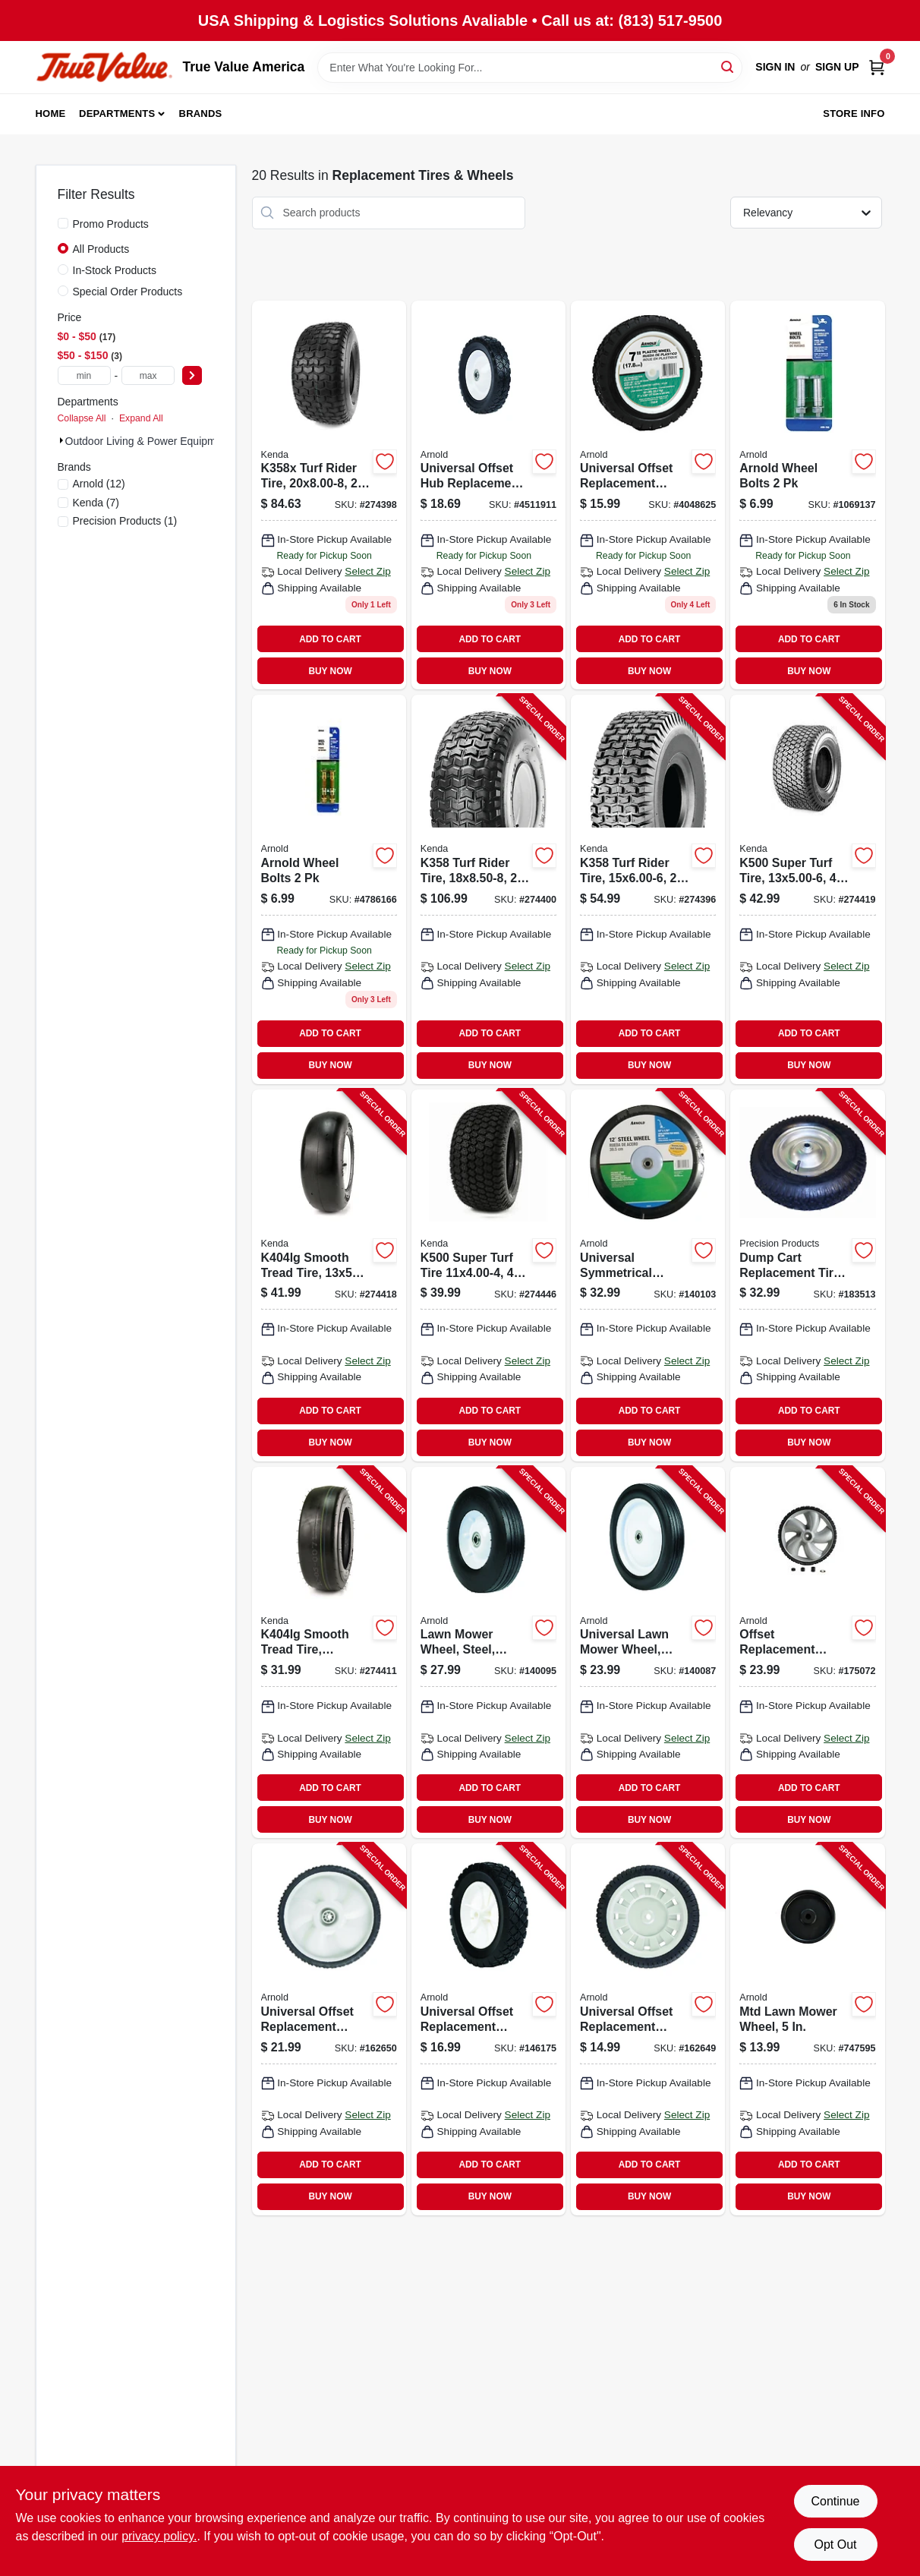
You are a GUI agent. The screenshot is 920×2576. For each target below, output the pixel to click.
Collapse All (82, 418)
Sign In (775, 67)
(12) (99, 484)
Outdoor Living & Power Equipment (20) (159, 441)
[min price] (84, 375)
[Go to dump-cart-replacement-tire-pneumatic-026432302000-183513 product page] (807, 1275)
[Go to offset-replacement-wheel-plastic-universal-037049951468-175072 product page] (807, 1653)
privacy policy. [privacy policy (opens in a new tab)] (159, 2536)
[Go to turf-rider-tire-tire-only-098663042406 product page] (329, 495)
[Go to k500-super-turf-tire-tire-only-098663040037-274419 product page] (807, 889)
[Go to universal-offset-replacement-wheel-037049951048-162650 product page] (329, 2029)
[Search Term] (529, 67)
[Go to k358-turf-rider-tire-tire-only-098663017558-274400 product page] (488, 889)
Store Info (853, 113)
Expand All (141, 418)
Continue (835, 2501)
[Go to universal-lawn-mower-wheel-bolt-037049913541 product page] (329, 889)
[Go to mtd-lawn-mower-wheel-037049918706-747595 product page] (807, 2029)
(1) (125, 521)
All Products (101, 249)
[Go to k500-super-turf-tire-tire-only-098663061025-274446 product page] (488, 1275)
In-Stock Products (115, 270)
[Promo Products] (63, 223)
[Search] (728, 66)
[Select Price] (192, 375)
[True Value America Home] (104, 67)
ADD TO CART (330, 639)
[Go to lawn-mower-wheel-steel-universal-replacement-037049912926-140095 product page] (488, 1653)
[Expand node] (61, 440)
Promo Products (111, 224)
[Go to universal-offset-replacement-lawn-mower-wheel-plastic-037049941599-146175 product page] (488, 2029)
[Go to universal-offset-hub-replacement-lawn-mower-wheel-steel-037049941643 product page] (488, 495)
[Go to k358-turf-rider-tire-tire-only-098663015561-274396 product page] (648, 889)
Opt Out (835, 2544)
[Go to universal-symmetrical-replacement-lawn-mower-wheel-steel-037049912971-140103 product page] (648, 1275)
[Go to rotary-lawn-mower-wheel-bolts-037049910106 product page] (807, 495)
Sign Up (837, 67)
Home (51, 113)
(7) (96, 503)
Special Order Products (128, 291)
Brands (200, 113)
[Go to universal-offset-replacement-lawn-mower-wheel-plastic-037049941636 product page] (648, 495)
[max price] (148, 375)
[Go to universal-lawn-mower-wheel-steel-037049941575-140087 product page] (648, 1653)
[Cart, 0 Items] (876, 67)
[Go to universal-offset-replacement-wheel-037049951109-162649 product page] (648, 2029)
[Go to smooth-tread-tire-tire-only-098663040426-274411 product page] (329, 1653)
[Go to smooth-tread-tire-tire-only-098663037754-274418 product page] (329, 1275)
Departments (117, 113)
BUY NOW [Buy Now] (329, 671)
